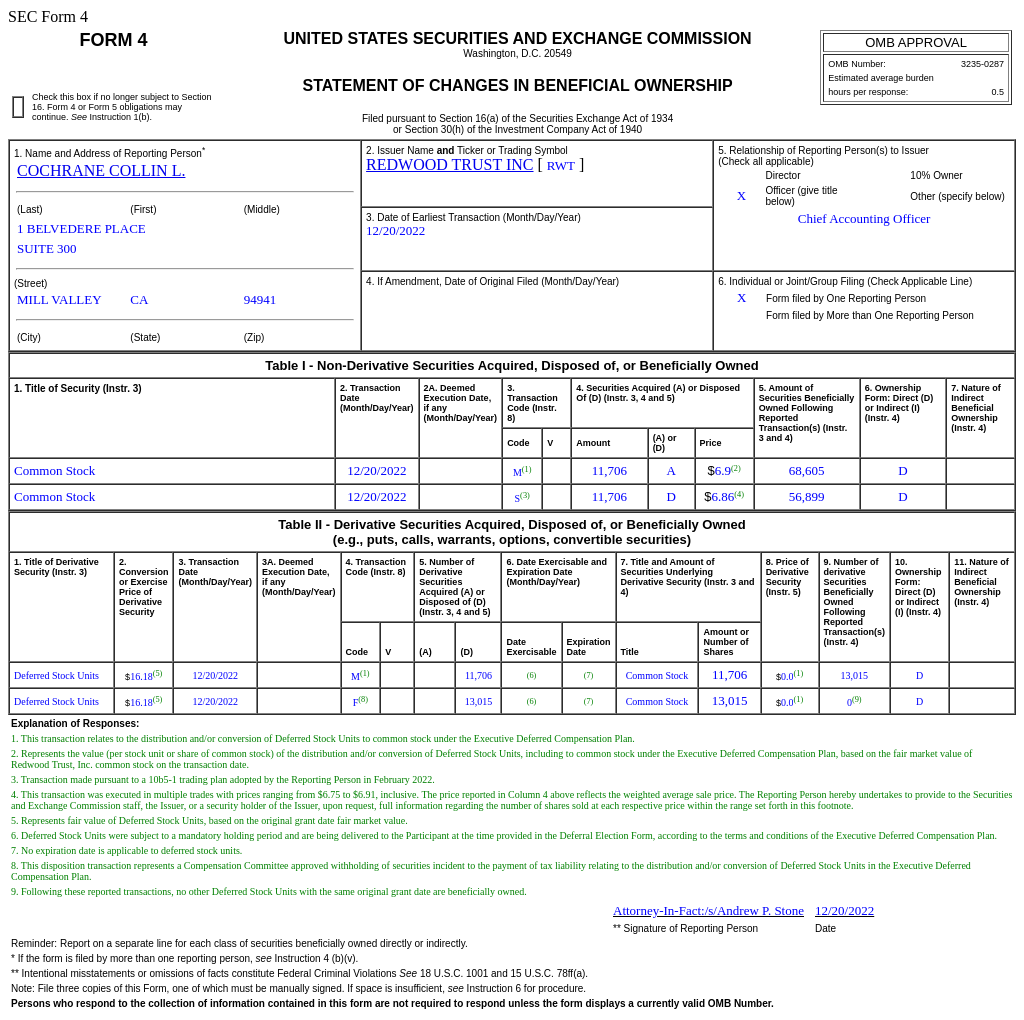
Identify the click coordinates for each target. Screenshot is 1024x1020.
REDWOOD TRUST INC (449, 164)
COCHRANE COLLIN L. (101, 170)
